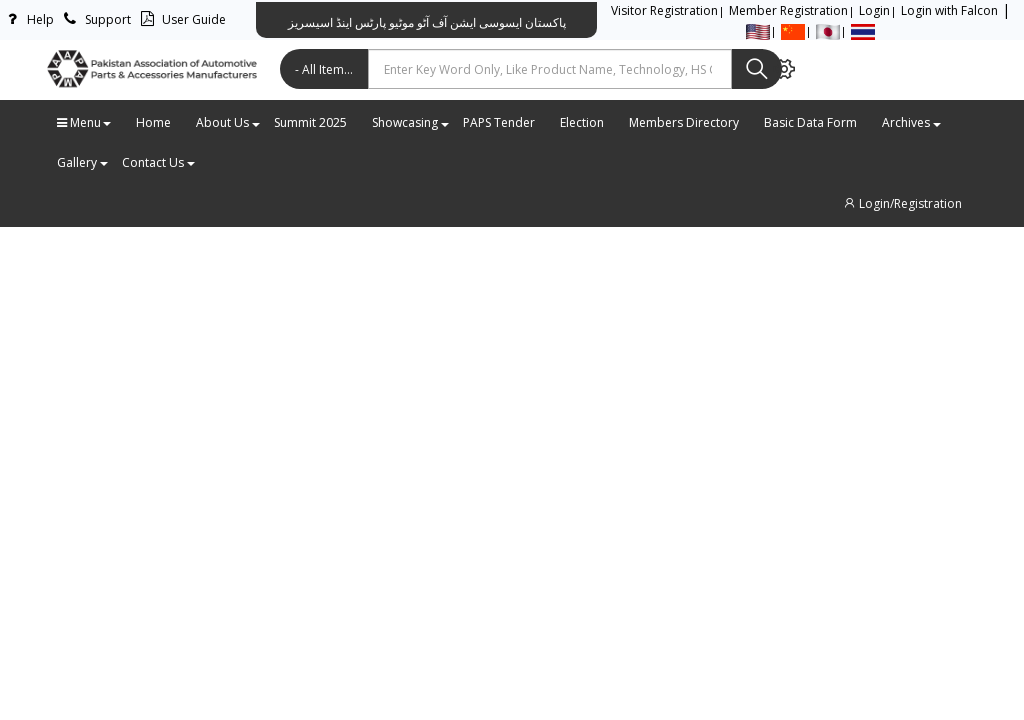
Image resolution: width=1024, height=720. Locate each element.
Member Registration (788, 10)
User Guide (180, 19)
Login (874, 10)
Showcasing (410, 122)
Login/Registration (902, 203)
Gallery (82, 162)
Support (94, 19)
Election (582, 122)
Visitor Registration (664, 10)
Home (153, 122)
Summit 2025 (310, 122)
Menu (84, 122)
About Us (227, 122)
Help (27, 19)
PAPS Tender (499, 122)
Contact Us (158, 162)
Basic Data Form (810, 122)
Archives (911, 122)
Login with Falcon (949, 10)
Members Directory (684, 122)
